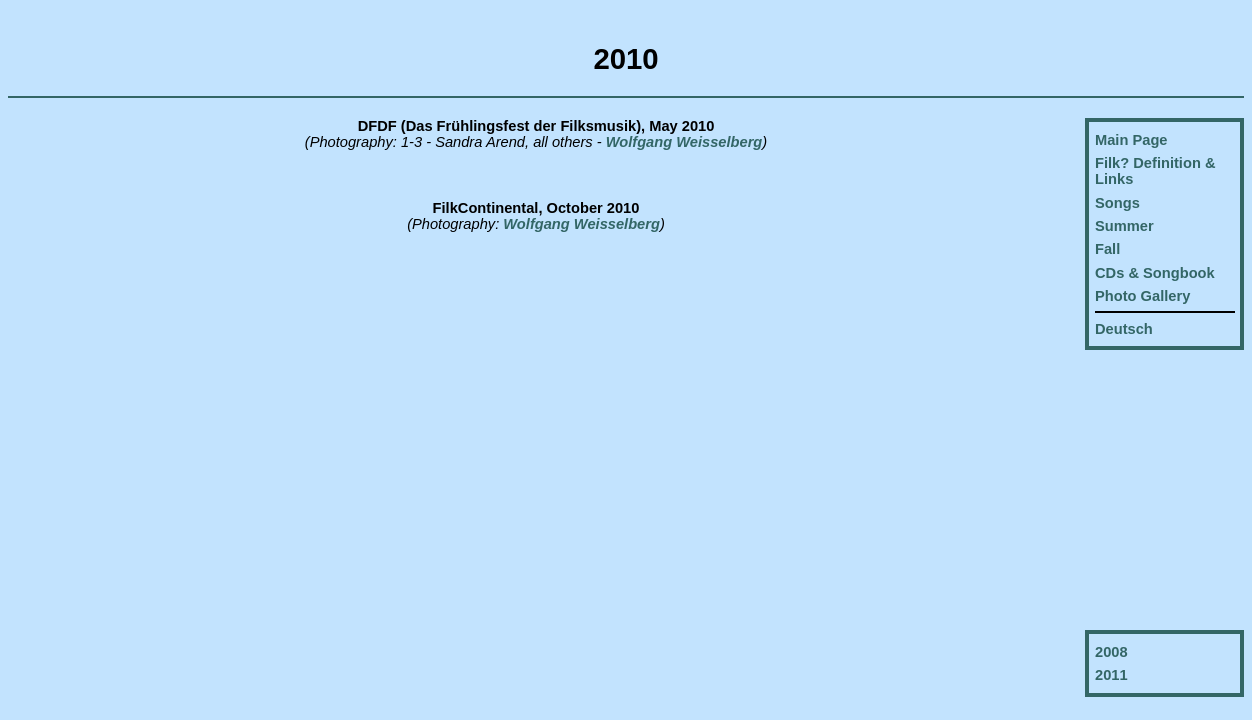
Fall (1107, 249)
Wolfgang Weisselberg (682, 142)
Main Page (1131, 140)
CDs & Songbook (1155, 273)
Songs (1117, 203)
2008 (1111, 652)
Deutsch (1124, 329)
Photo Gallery (1142, 296)
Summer (1124, 226)
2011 (1111, 675)
